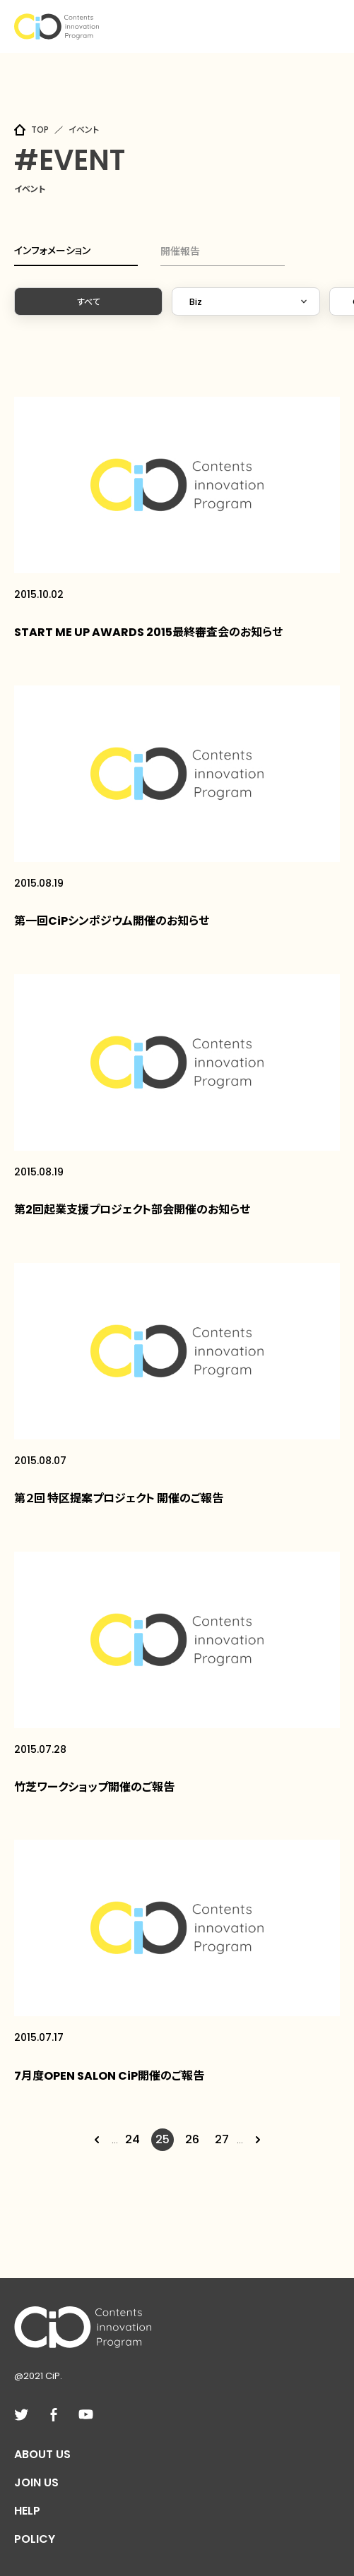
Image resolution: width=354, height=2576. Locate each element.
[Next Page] (258, 2139)
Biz (195, 302)
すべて (88, 302)
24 (132, 2139)
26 (192, 2139)
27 (222, 2139)
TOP (40, 130)
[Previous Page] (96, 2139)
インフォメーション (52, 251)
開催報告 (180, 251)
